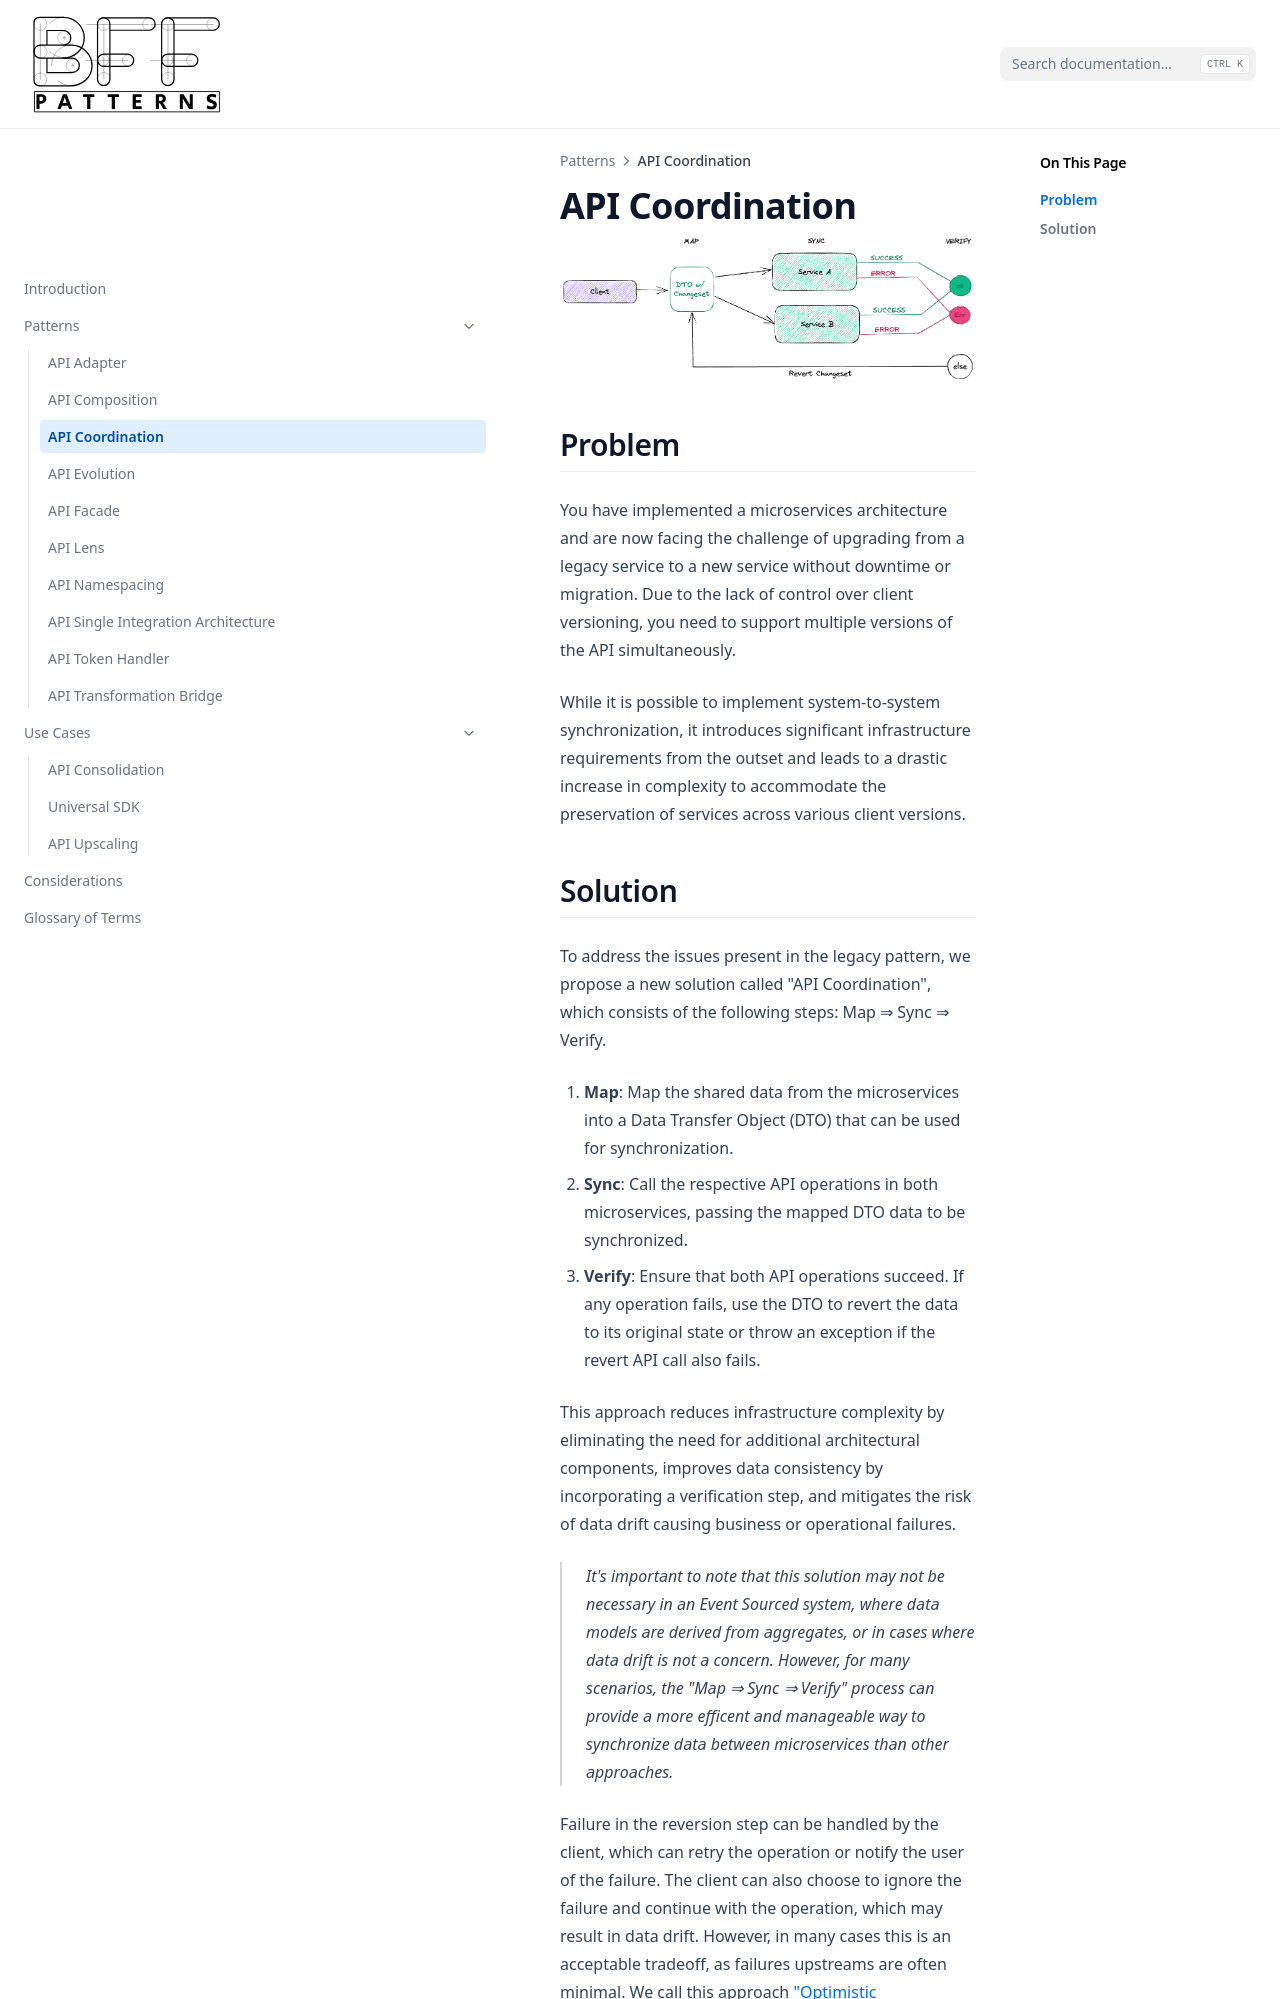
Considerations (73, 794)
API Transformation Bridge (111, 599)
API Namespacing (106, 456)
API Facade (84, 382)
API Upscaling (93, 757)
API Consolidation (106, 683)
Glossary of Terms (82, 831)
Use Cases (123, 646)
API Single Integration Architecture (120, 504)
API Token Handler (109, 551)
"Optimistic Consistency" (396, 1608)
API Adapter (87, 234)
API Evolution (91, 345)
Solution (1068, 228)
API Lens (76, 419)
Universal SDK (94, 720)
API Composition (102, 271)
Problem (1068, 199)
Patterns (123, 197)
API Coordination (106, 308)
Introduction (65, 160)
